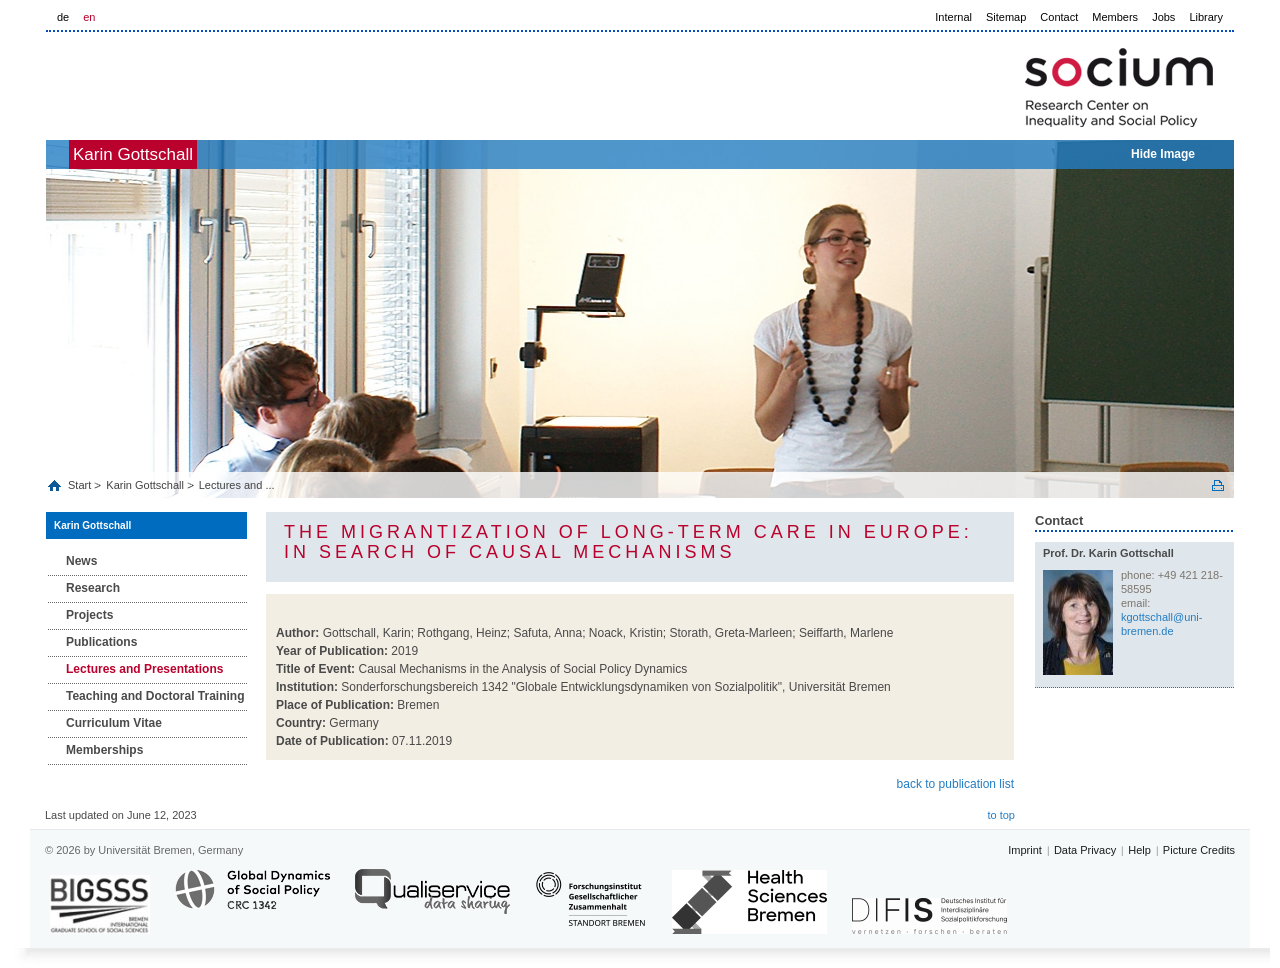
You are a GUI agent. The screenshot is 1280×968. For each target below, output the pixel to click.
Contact (1059, 17)
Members (1115, 17)
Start (81, 485)
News (81, 561)
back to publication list (955, 784)
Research (93, 588)
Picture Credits (1199, 850)
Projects (89, 615)
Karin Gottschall (166, 154)
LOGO (199, 81)
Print (1218, 485)
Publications (101, 642)
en (89, 17)
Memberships (104, 750)
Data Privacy (1085, 850)
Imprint (1025, 850)
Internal (953, 17)
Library (1206, 17)
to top (1001, 815)
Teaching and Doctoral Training (155, 696)
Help (1139, 850)
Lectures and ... (237, 485)
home (68, 154)
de (63, 17)
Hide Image (1163, 154)
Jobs (1163, 17)
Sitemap (1006, 17)
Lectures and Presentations (144, 669)
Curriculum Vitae (114, 723)
